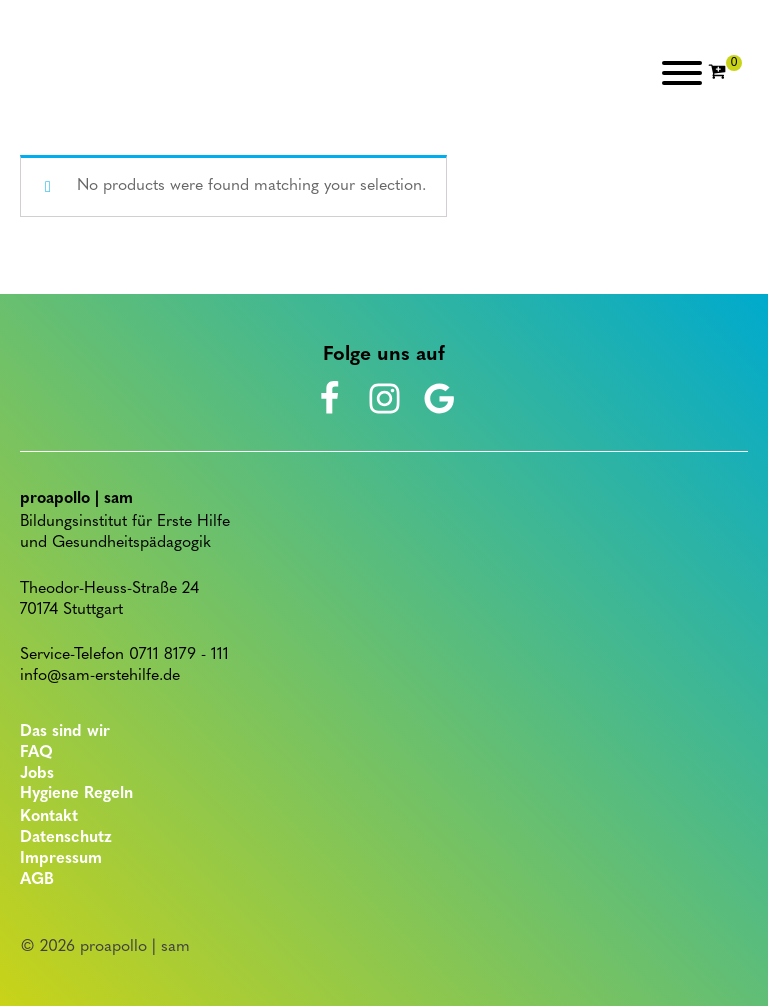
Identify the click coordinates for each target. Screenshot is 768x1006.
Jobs (37, 774)
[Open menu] (682, 73)
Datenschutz (66, 838)
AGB (37, 880)
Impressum (61, 859)
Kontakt (49, 817)
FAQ (36, 753)
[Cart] (725, 73)
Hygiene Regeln (76, 794)
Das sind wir (65, 732)
